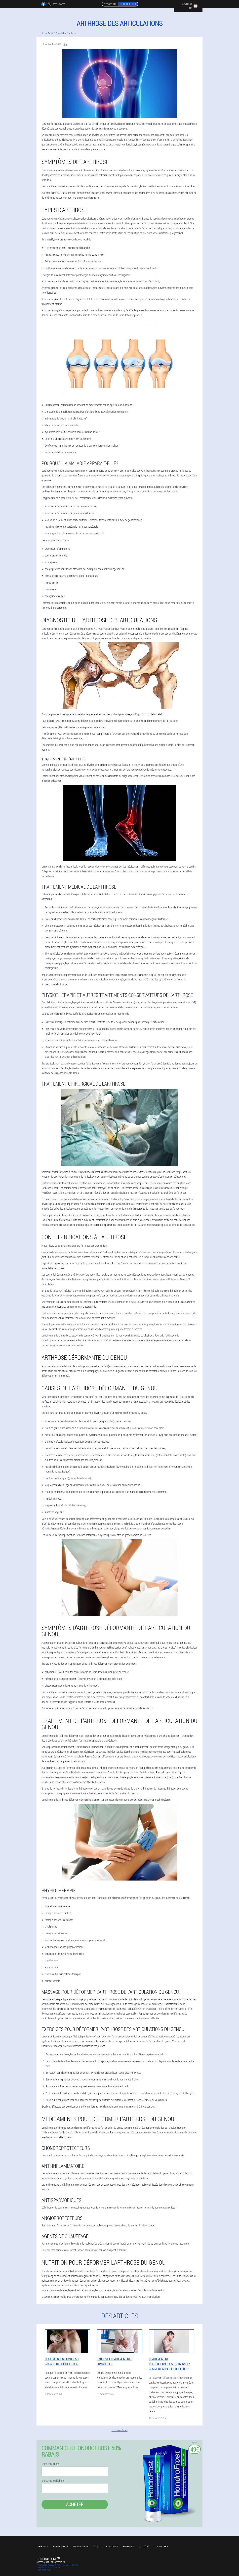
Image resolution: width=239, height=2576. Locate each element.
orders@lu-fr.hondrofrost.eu (51, 2562)
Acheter (74, 2504)
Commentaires (80, 2546)
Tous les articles (120, 2430)
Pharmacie (128, 2546)
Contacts (144, 2546)
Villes (96, 2546)
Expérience (42, 2546)
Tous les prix (161, 2546)
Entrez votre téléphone (52, 2480)
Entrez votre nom (50, 2463)
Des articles (111, 2546)
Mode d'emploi (60, 2546)
